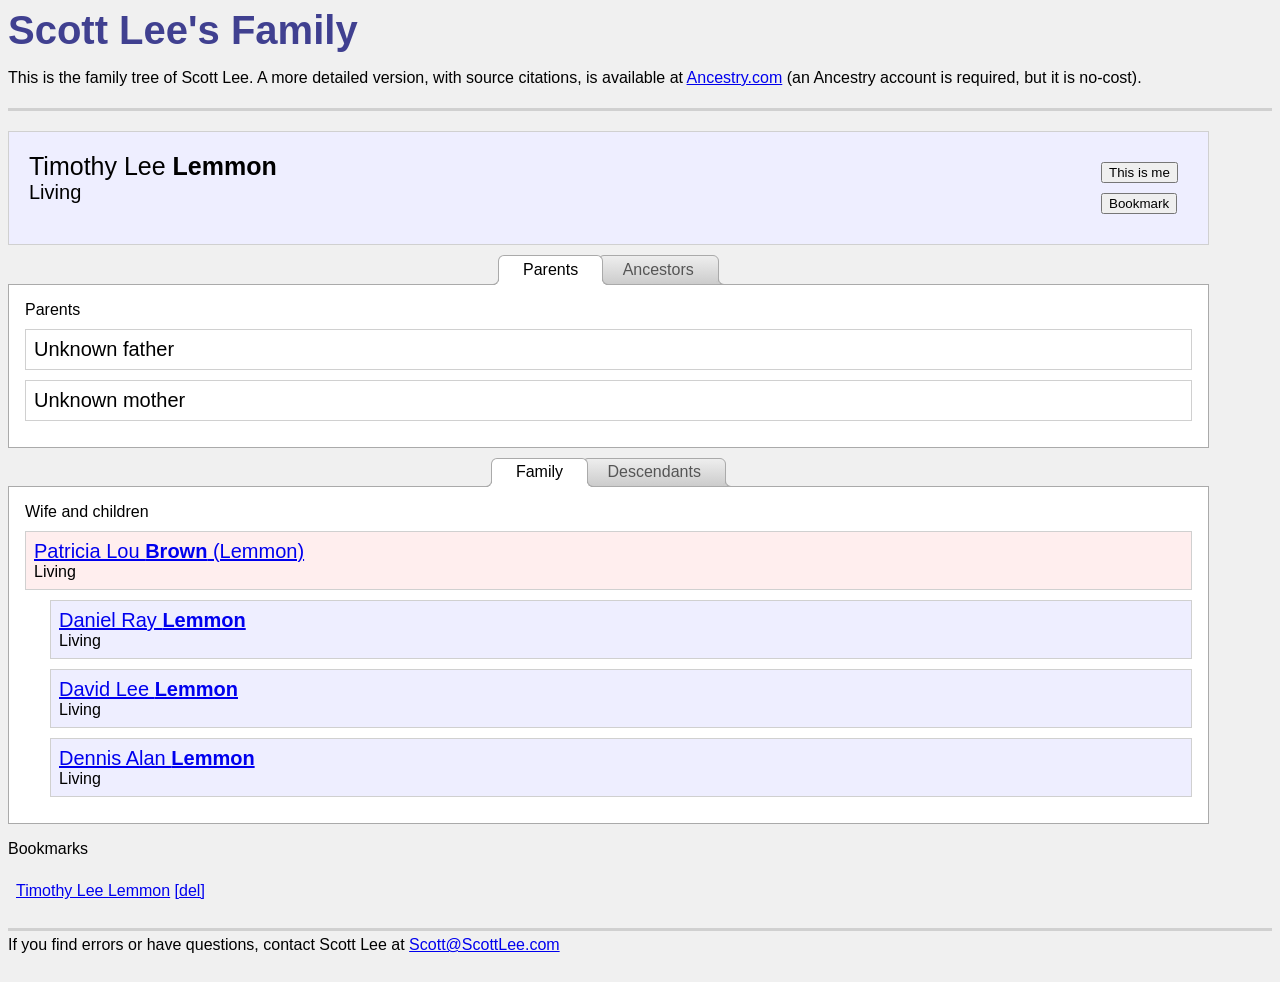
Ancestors (658, 269)
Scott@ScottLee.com (484, 944)
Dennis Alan (157, 758)
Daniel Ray (152, 620)
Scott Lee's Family (183, 30)
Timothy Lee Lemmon (93, 890)
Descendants (653, 471)
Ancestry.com (735, 77)
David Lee (148, 689)
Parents (550, 269)
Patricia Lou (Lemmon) (169, 551)
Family (539, 471)
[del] (190, 890)
